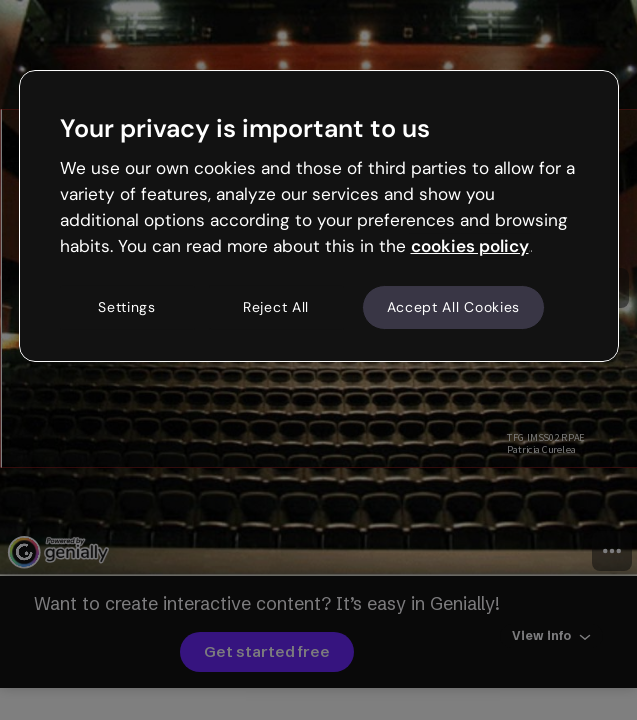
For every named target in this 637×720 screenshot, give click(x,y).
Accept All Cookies (454, 307)
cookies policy (470, 246)
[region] (319, 216)
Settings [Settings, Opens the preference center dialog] (127, 307)
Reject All (276, 307)
